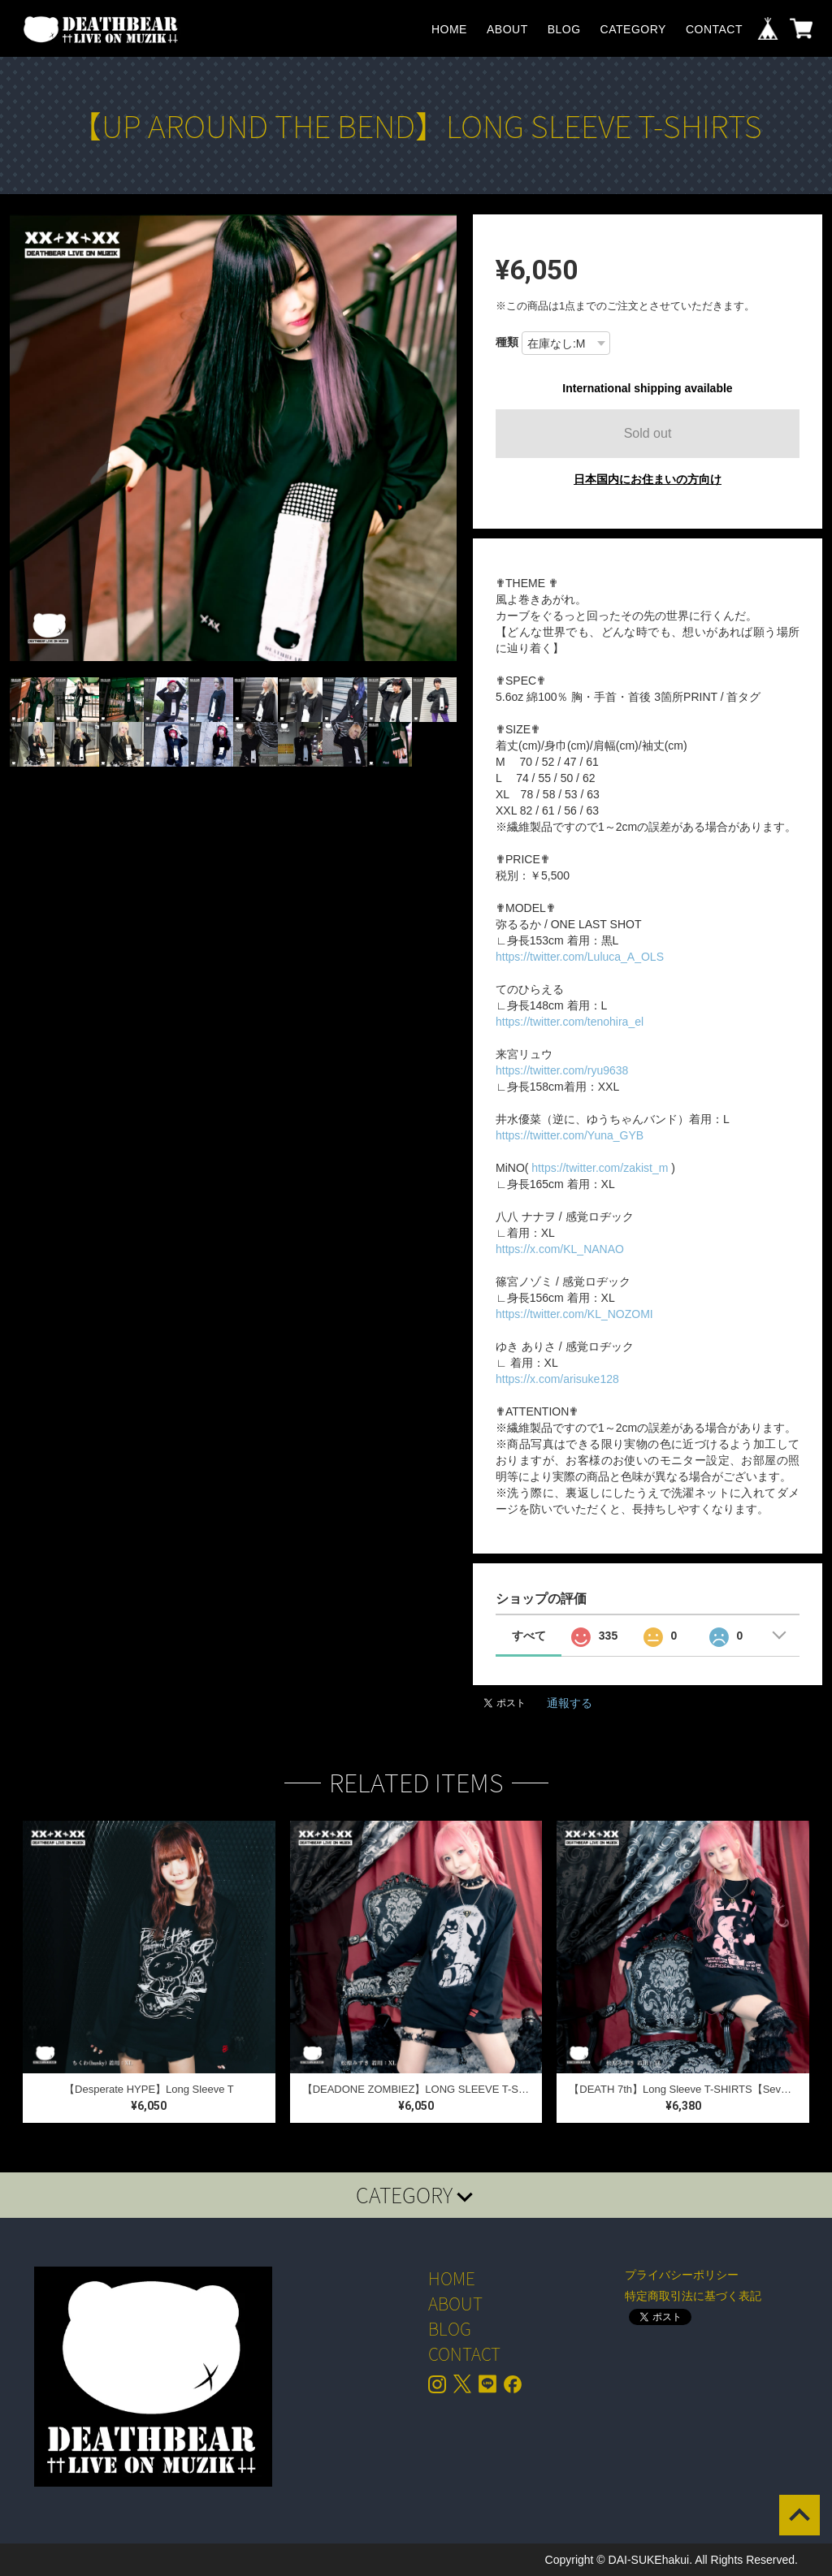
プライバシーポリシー (682, 2274)
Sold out (648, 433)
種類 (507, 341)
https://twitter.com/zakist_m (599, 1167)
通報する (569, 1702)
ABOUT (507, 29)
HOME (449, 29)
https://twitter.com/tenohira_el (570, 1021)
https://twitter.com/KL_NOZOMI (574, 1313)
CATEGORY (633, 29)
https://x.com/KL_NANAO (560, 1249)
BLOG (564, 29)
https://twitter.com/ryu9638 (562, 1070)
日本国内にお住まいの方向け (648, 479)
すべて (529, 1635)
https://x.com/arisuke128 (557, 1378)
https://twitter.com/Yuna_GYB (570, 1135)
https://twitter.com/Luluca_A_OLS (580, 956)
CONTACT (714, 29)
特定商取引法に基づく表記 (693, 2295)
